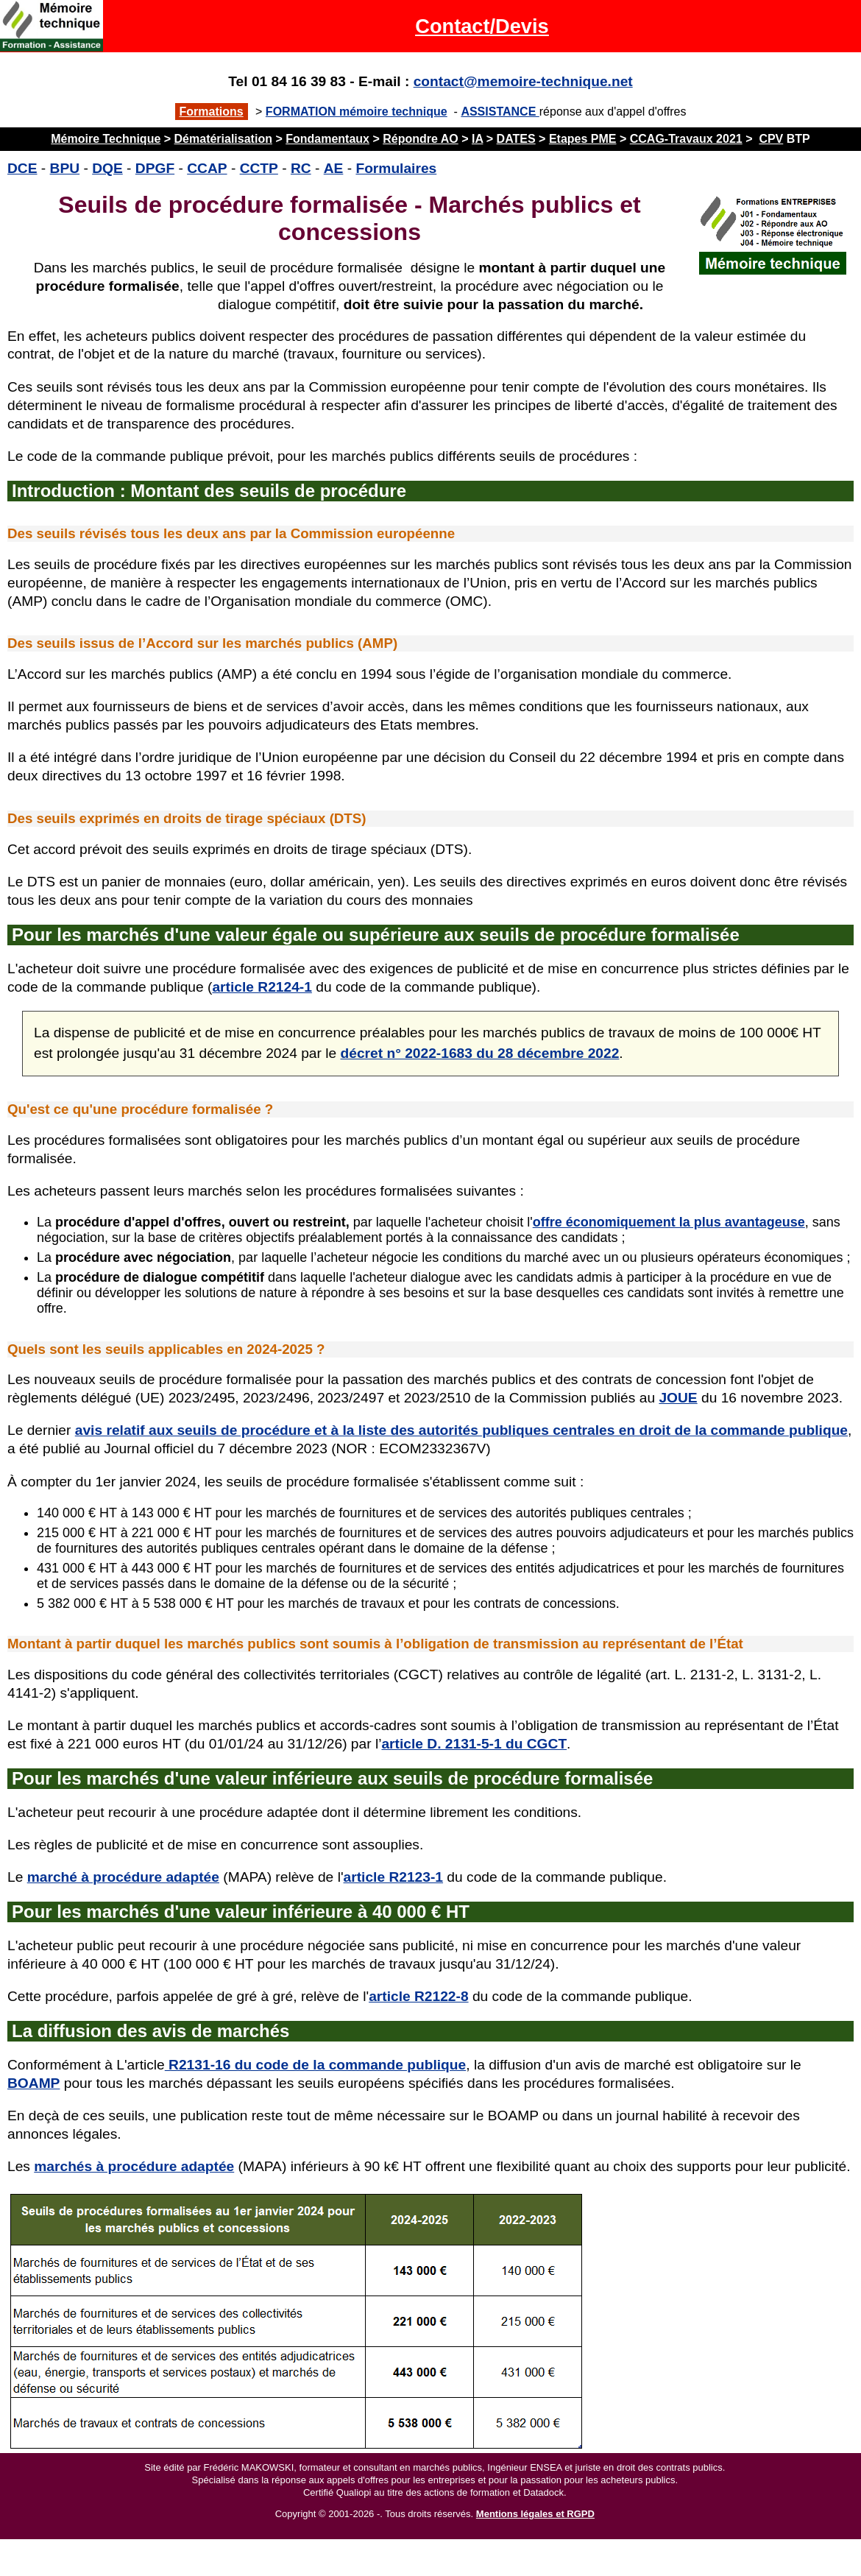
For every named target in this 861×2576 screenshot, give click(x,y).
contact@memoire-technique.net (523, 81)
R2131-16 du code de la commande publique (315, 2064)
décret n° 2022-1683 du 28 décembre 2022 (480, 1053)
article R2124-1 (261, 987)
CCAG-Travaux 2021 (686, 139)
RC (301, 168)
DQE (107, 168)
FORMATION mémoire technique (356, 111)
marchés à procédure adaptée (134, 2166)
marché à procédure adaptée (123, 1877)
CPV (771, 139)
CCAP (207, 168)
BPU (65, 168)
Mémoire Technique (105, 139)
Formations (212, 111)
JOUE (678, 1397)
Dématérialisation (223, 139)
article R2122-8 (418, 1996)
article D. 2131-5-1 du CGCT (474, 1743)
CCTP (259, 168)
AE (334, 168)
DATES (516, 139)
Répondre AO (420, 139)
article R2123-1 (393, 1877)
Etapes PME (583, 139)
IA (477, 139)
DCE (22, 168)
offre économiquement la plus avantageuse (669, 1222)
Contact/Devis (481, 26)
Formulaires (395, 168)
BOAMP (33, 2083)
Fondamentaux (327, 139)
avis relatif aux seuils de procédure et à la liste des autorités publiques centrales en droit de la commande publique (461, 1430)
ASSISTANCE (500, 111)
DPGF (154, 168)
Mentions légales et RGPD (535, 2513)
